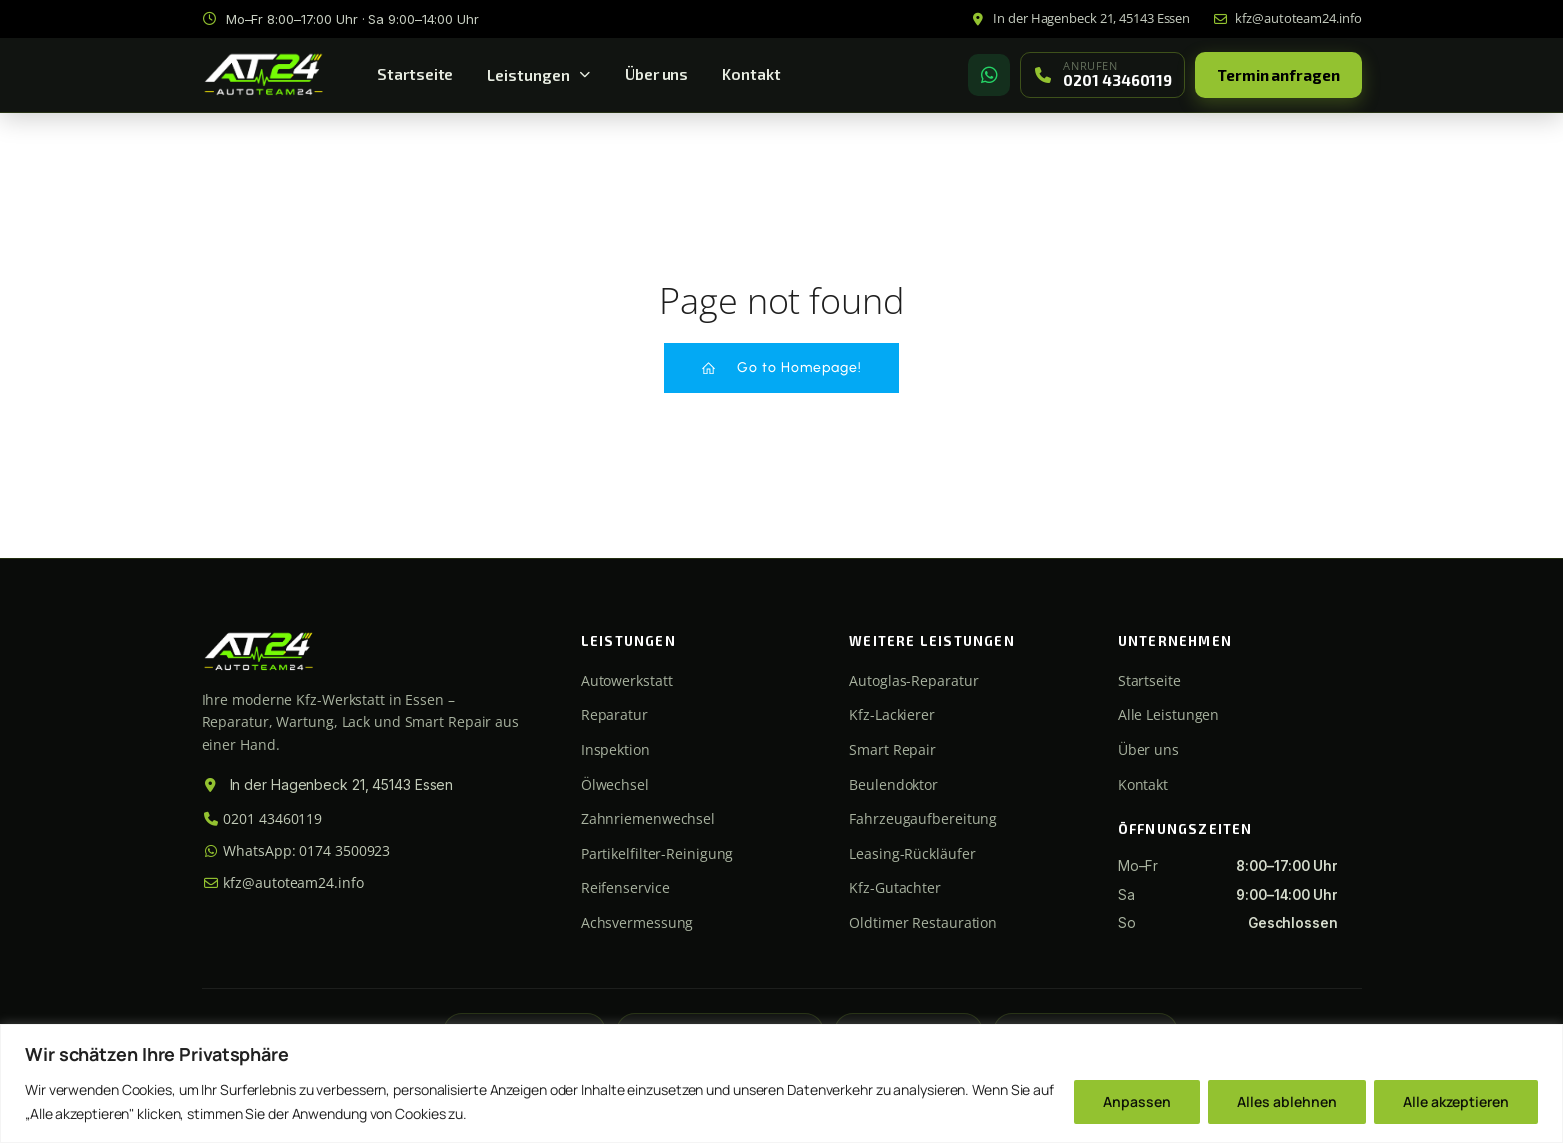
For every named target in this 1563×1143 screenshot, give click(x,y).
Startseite (415, 74)
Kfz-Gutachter (895, 887)
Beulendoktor (893, 784)
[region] (781, 1083)
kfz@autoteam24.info (283, 882)
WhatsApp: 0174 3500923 (296, 850)
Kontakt (751, 74)
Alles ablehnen (1287, 1101)
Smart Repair (892, 749)
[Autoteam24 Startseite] (264, 75)
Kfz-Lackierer (892, 714)
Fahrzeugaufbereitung (923, 818)
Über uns (656, 74)
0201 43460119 (262, 818)
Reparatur (614, 714)
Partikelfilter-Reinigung (657, 853)
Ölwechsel (615, 784)
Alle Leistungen (1169, 714)
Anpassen (1137, 1101)
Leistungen (539, 75)
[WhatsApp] (989, 75)
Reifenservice (625, 887)
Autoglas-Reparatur (913, 680)
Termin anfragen (1278, 75)
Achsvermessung (637, 922)
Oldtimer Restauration (923, 922)
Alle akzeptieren (1456, 1101)
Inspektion (615, 749)
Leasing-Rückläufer (912, 853)
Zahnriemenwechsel (648, 818)
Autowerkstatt (627, 680)
